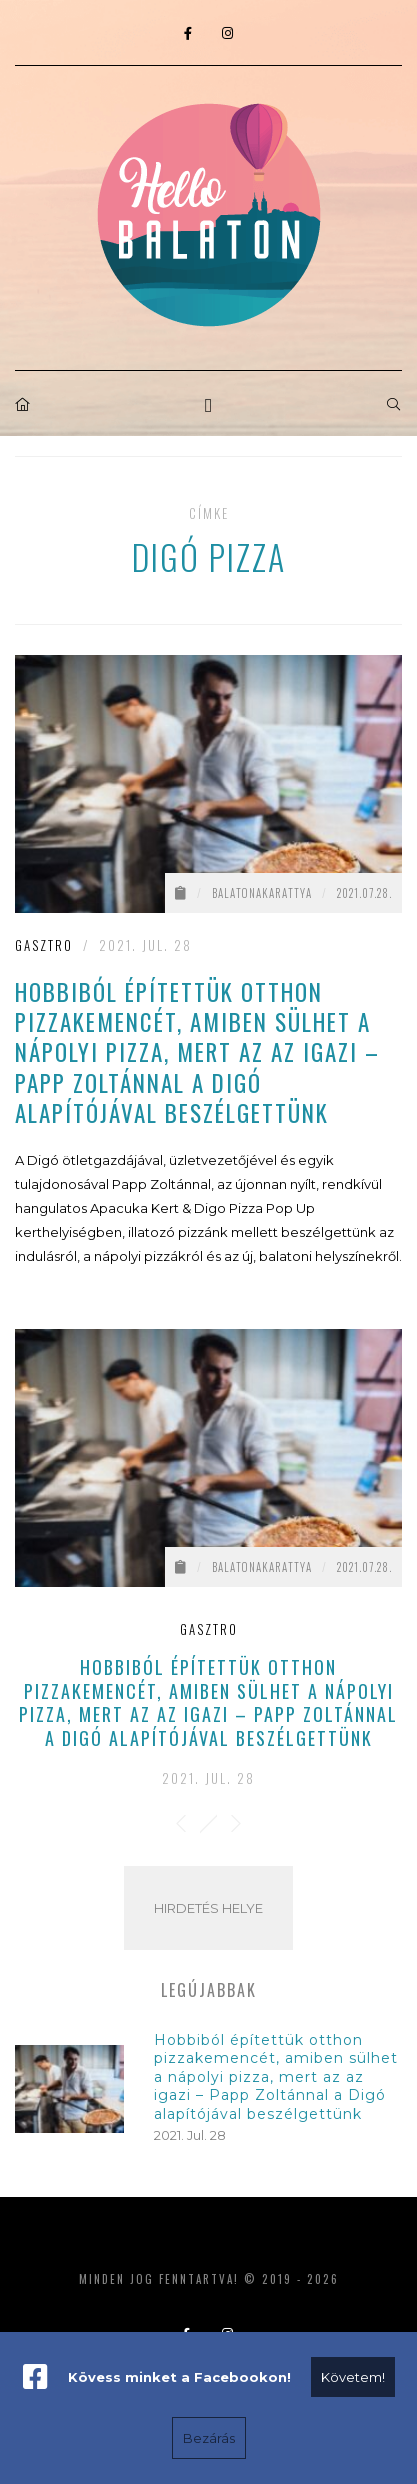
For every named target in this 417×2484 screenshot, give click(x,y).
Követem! (353, 2377)
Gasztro (44, 945)
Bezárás (209, 2438)
